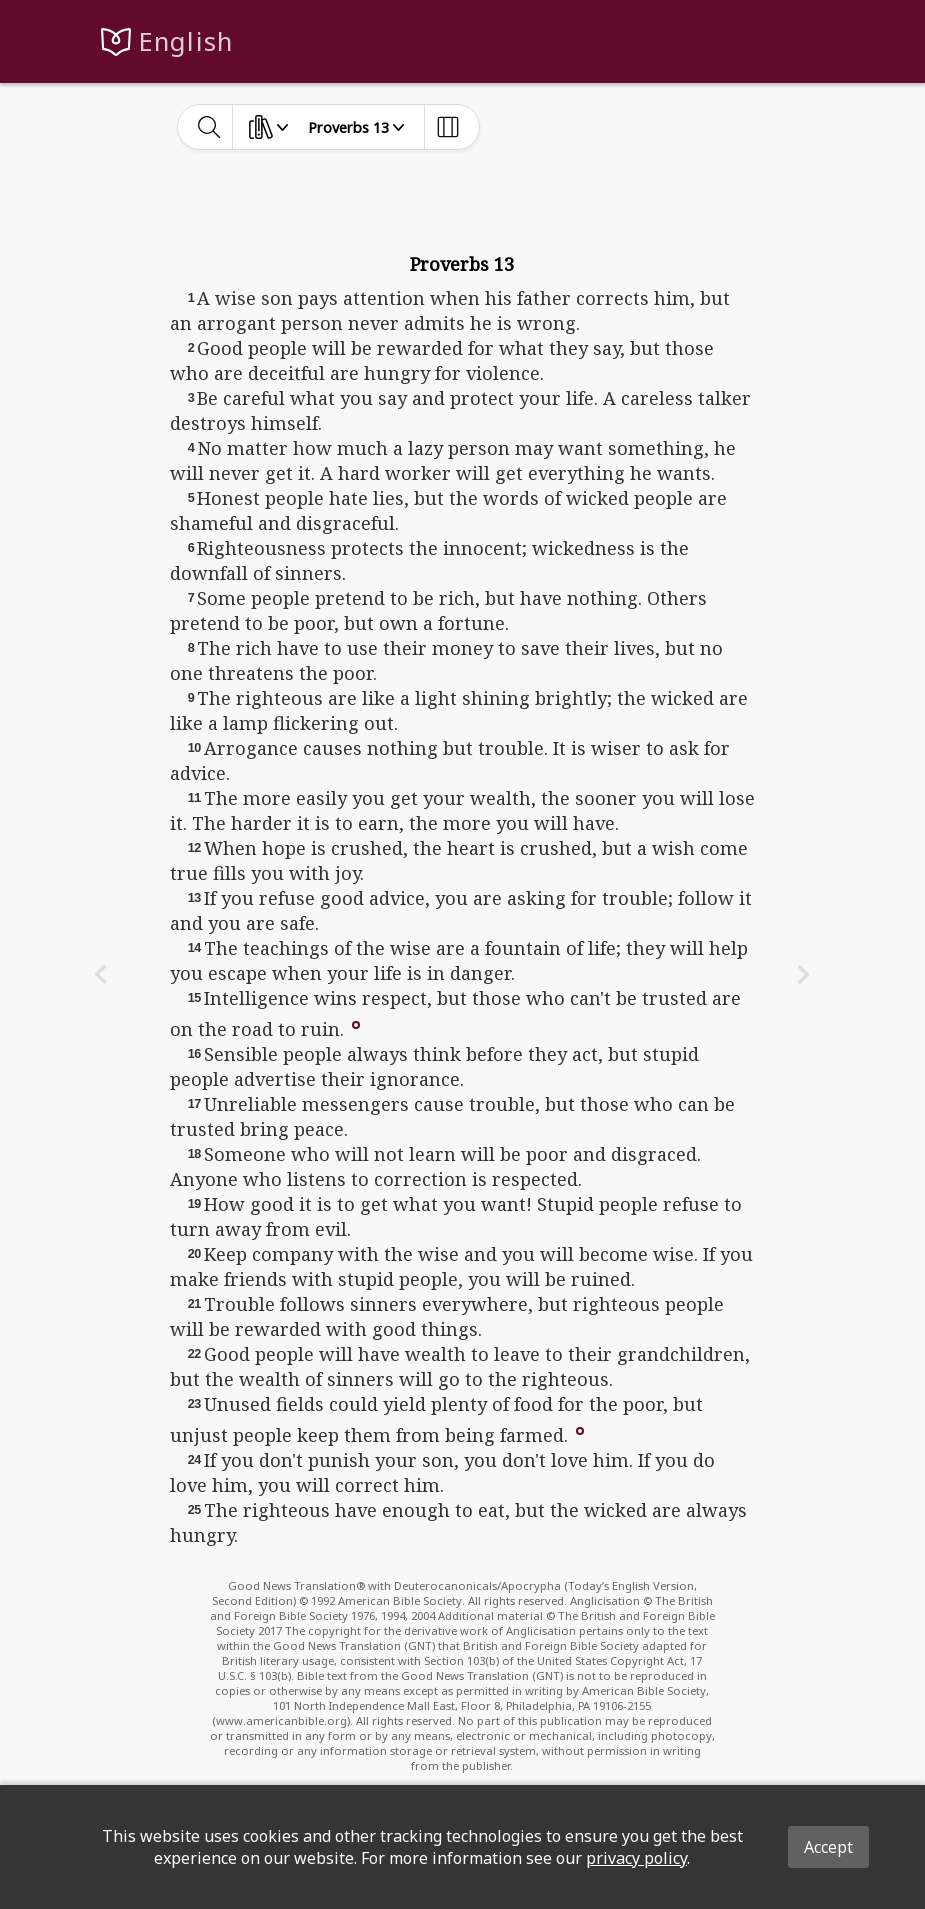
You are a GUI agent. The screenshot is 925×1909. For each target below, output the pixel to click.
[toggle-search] (209, 127)
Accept (828, 1847)
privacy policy (636, 1858)
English (186, 41)
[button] (356, 1023)
